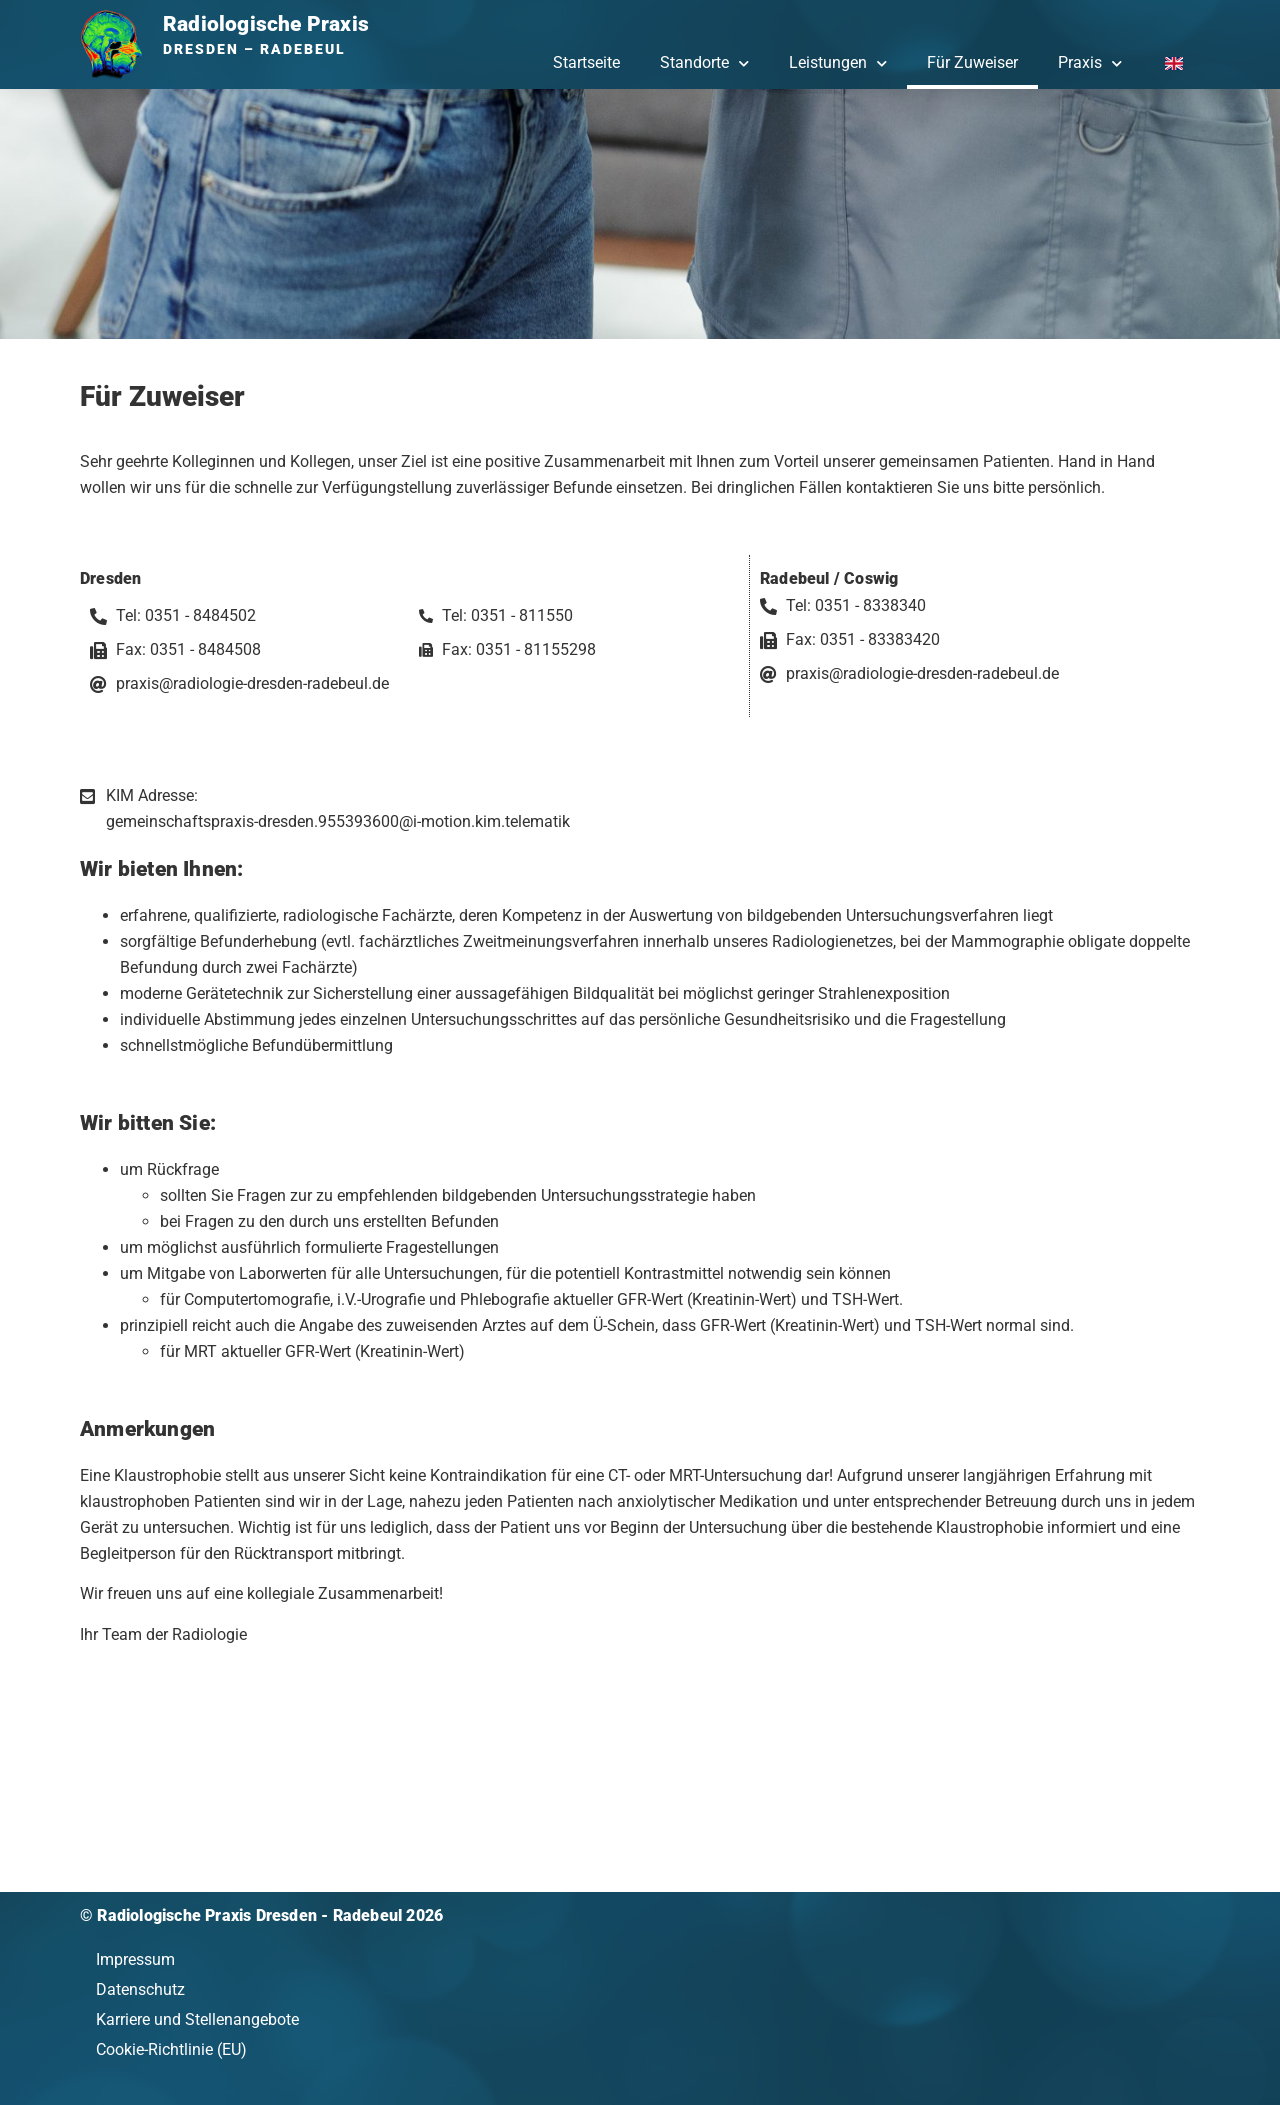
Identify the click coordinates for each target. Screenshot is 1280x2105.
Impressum (135, 1959)
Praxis (1090, 63)
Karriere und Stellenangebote (197, 2019)
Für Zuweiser (972, 62)
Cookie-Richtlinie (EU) (171, 2049)
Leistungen (838, 63)
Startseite (586, 62)
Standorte (704, 63)
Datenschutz (140, 1989)
